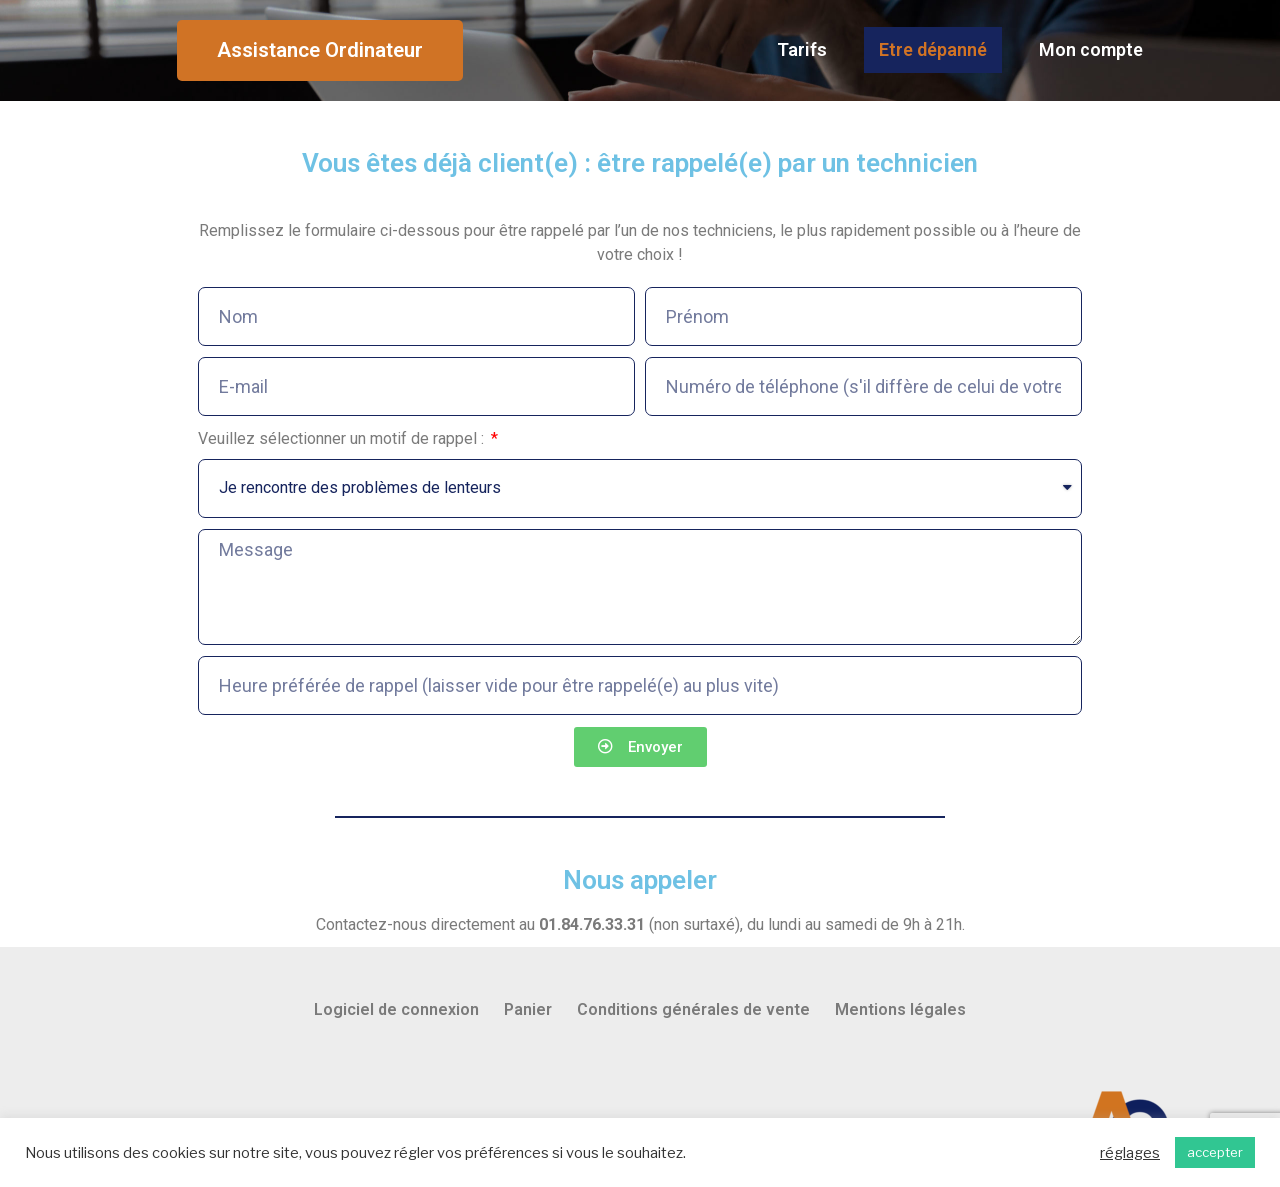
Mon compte (1091, 50)
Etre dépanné (933, 50)
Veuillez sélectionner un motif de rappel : (343, 439)
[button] (320, 51)
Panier (528, 1011)
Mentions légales (900, 1011)
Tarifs (802, 50)
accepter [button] (1215, 1152)
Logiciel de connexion (396, 1011)
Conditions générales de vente (693, 1011)
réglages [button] (1130, 1153)
